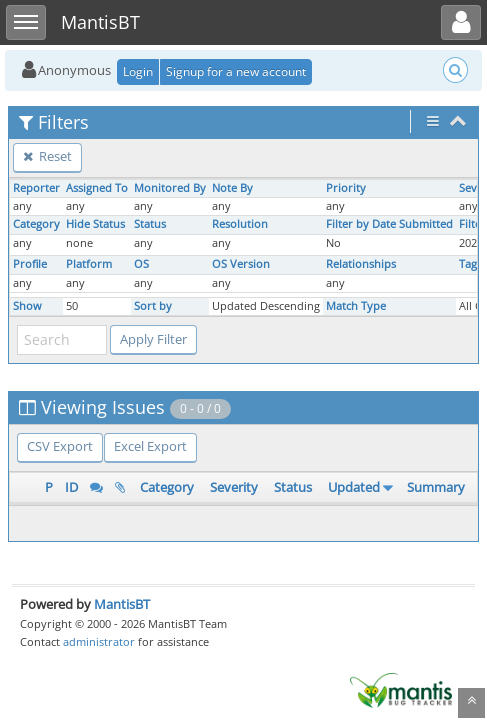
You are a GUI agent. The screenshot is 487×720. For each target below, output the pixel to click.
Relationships (361, 264)
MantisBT (122, 604)
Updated (354, 487)
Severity (234, 487)
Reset (47, 156)
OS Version (241, 264)
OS (141, 264)
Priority (346, 188)
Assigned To (97, 188)
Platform (89, 264)
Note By (232, 188)
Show (27, 306)
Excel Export (150, 446)
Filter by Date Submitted (389, 224)
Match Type (356, 306)
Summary (436, 487)
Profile (30, 264)
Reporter (36, 188)
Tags (470, 264)
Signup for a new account (236, 71)
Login (138, 71)
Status (150, 224)
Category (36, 224)
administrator (99, 641)
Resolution (240, 224)
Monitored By (170, 188)
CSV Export (60, 446)
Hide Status (95, 224)
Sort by (153, 306)
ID (71, 487)
